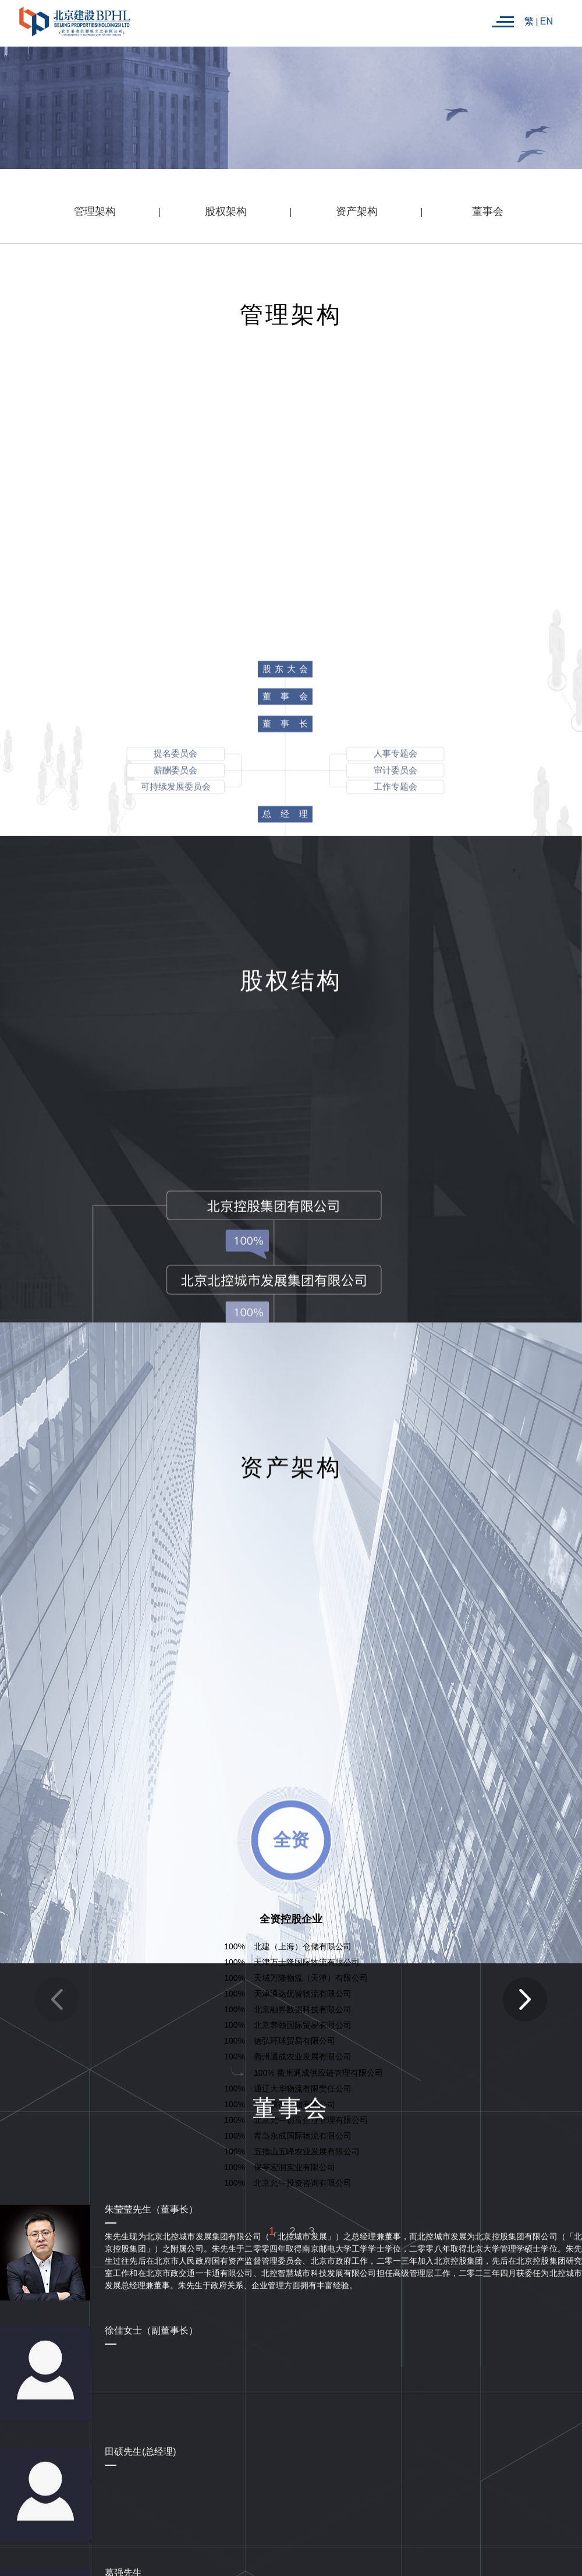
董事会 (487, 211)
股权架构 (226, 211)
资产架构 (357, 211)
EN (546, 21)
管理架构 (95, 211)
